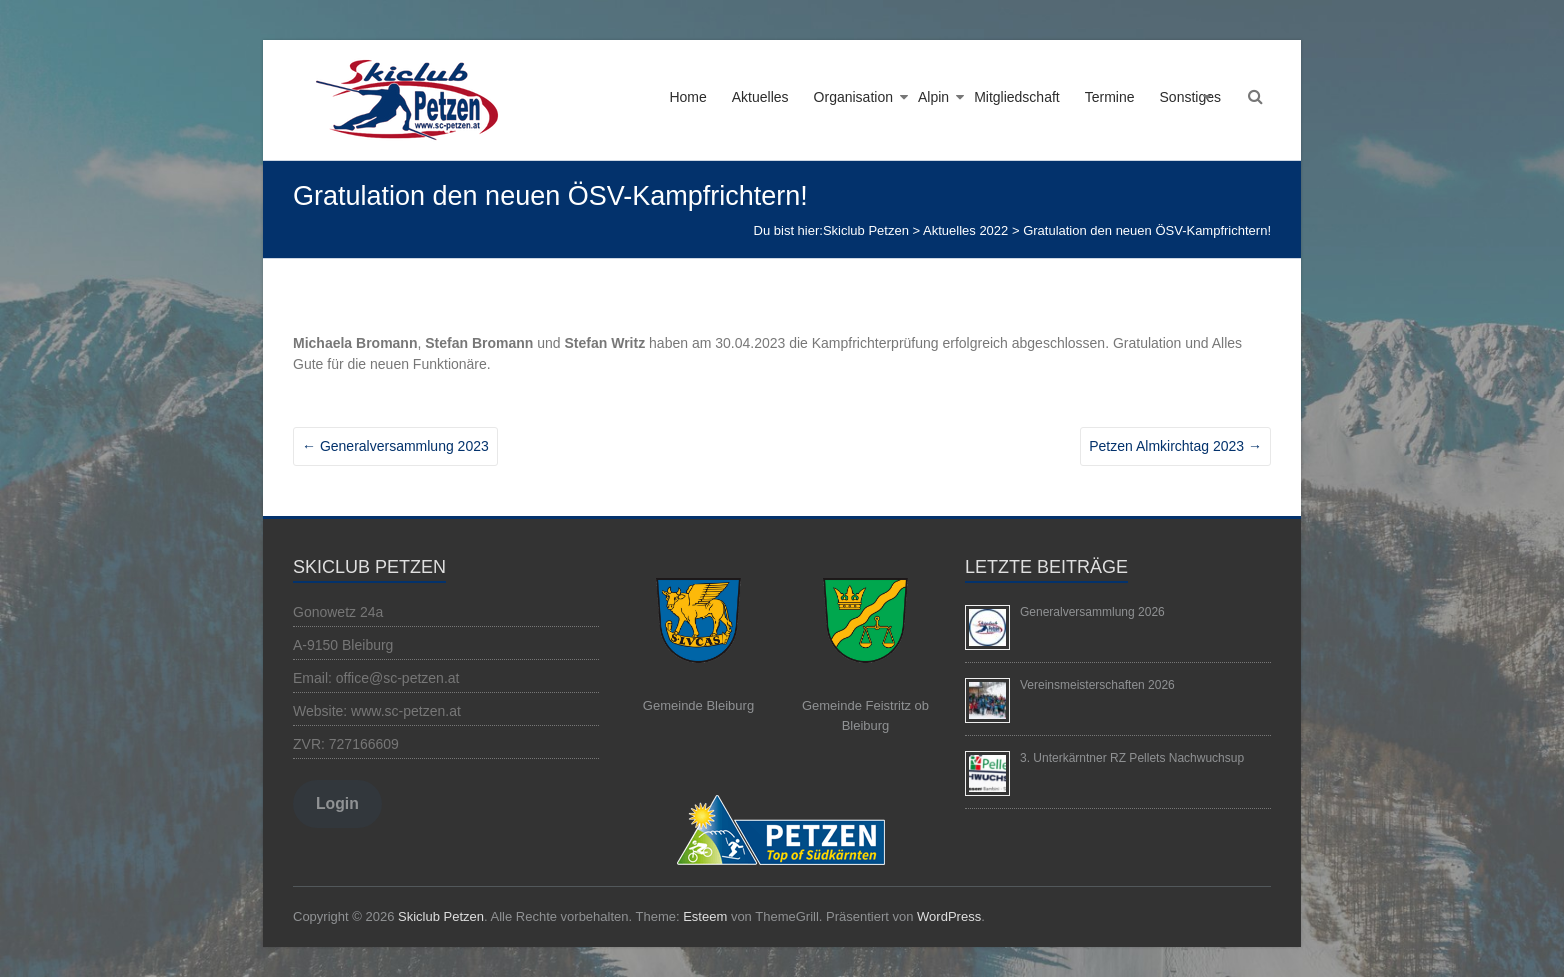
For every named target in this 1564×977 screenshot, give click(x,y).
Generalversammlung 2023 (395, 446)
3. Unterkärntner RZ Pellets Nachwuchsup (1132, 758)
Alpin (933, 97)
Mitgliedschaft (1017, 97)
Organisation (853, 97)
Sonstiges (1190, 97)
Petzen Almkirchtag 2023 (1175, 446)
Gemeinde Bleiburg (698, 705)
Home (687, 97)
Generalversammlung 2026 (1092, 612)
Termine (1110, 97)
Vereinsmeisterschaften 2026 (1097, 685)
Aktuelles (760, 97)
